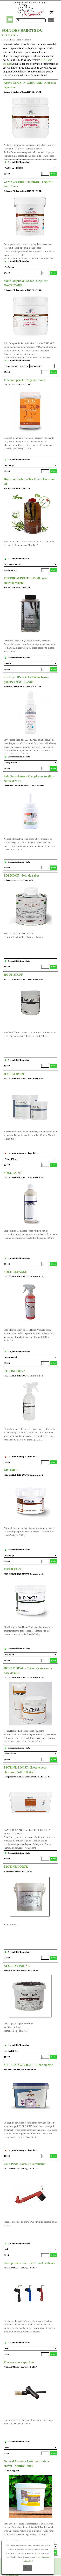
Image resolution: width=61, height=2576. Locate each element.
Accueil (51, 20)
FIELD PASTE (13, 1569)
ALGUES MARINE (17, 1965)
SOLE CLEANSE (15, 1272)
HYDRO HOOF (14, 1073)
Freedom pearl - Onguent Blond (24, 380)
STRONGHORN (15, 1371)
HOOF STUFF (13, 974)
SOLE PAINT (13, 1173)
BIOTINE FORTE (16, 1866)
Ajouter (53, 174)
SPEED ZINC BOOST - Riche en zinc (28, 2064)
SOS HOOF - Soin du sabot (21, 875)
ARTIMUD (11, 1470)
